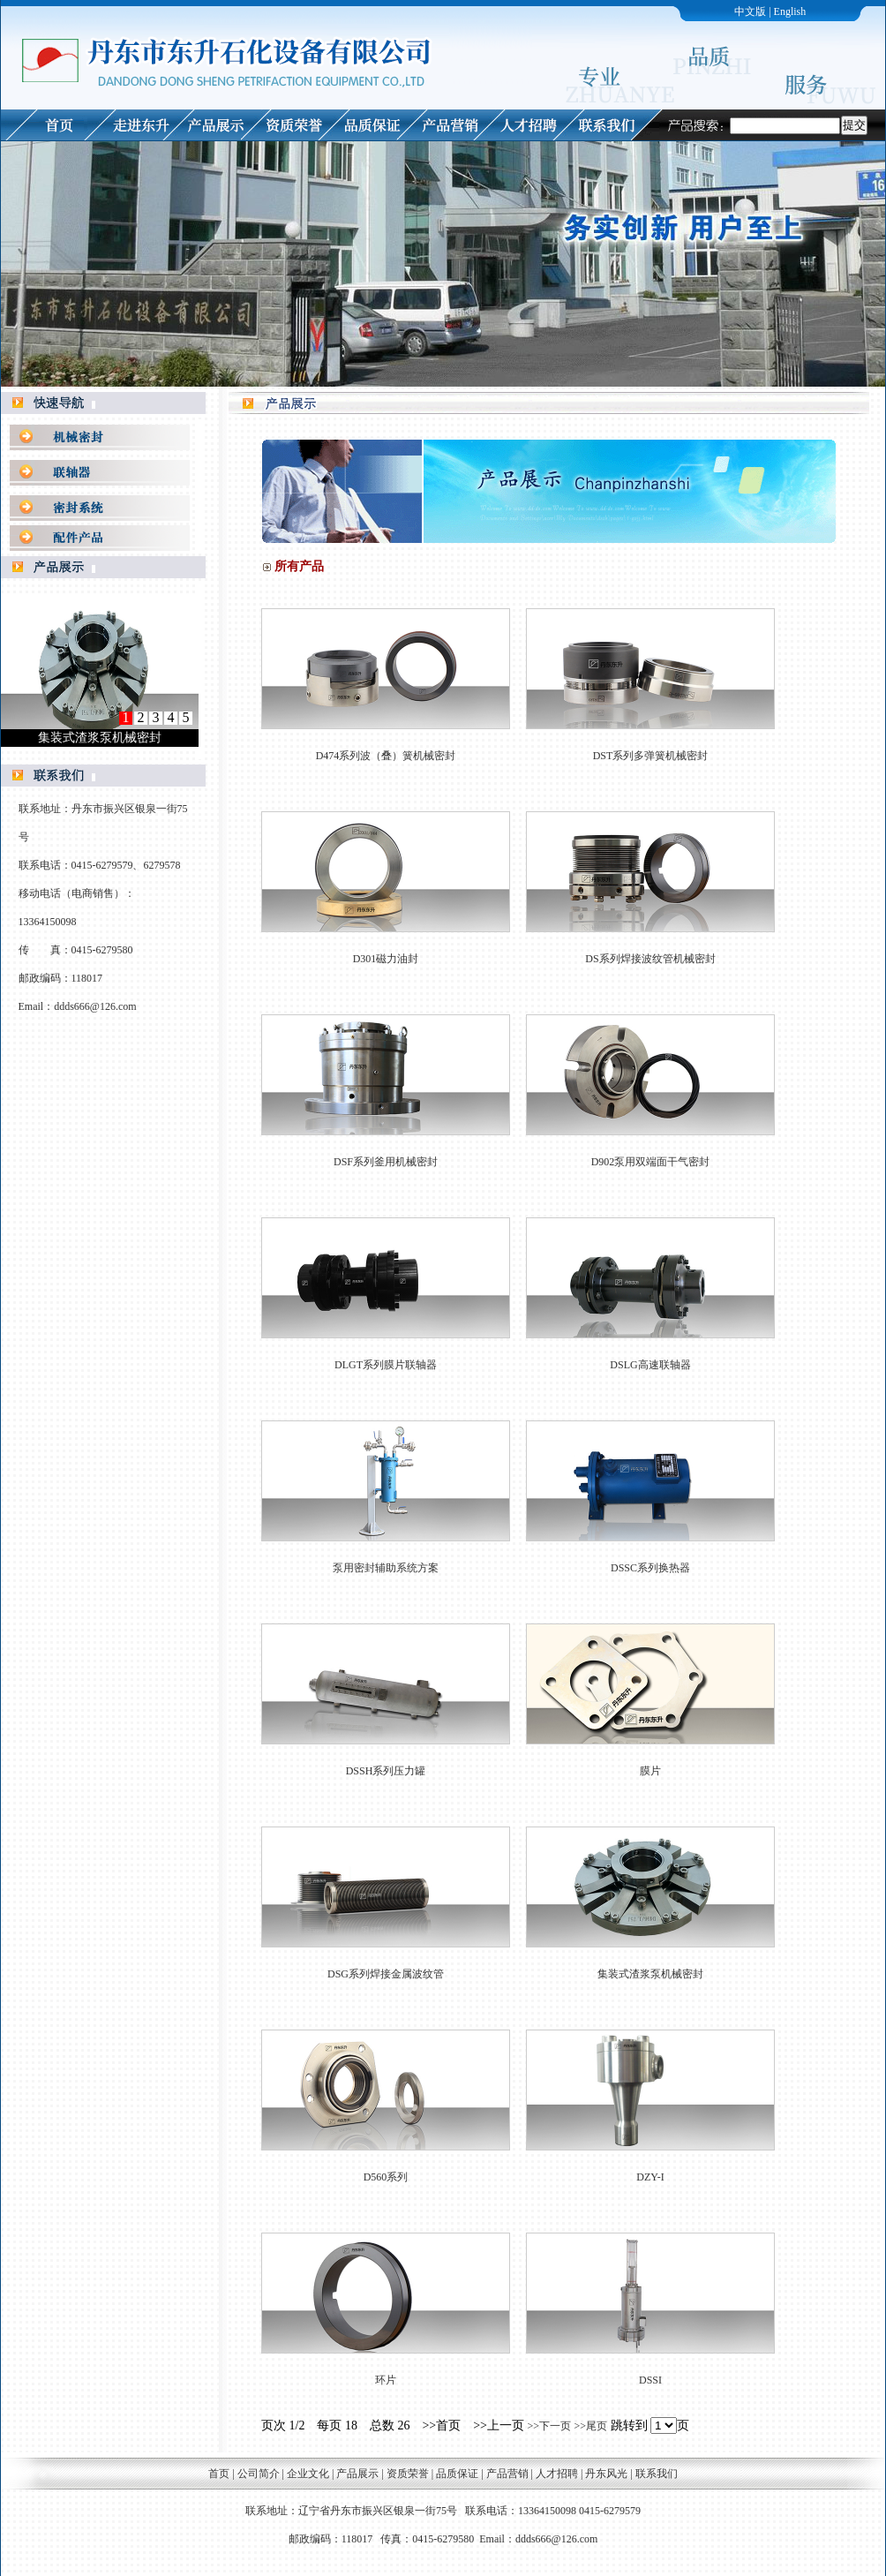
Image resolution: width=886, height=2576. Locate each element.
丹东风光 (607, 2473)
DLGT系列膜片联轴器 (385, 1365)
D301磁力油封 (386, 959)
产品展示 (357, 2473)
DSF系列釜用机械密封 (386, 1162)
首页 (218, 2473)
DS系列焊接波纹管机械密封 (650, 959)
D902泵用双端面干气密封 (650, 1162)
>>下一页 (549, 2426)
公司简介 (258, 2473)
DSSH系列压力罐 (386, 1771)
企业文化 (308, 2473)
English (790, 11)
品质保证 (457, 2473)
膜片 (650, 1771)
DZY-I (650, 2177)
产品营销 (507, 2473)
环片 (385, 2380)
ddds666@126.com (95, 1006)
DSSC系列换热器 (650, 1568)
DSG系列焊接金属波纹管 (385, 1974)
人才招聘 (557, 2473)
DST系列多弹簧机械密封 (651, 755)
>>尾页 (591, 2426)
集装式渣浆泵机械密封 (650, 1974)
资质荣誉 (408, 2473)
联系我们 (656, 2473)
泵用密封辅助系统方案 (386, 1568)
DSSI (650, 2380)
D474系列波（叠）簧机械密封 (386, 755)
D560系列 (386, 2177)
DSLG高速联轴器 (650, 1365)
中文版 (750, 11)
